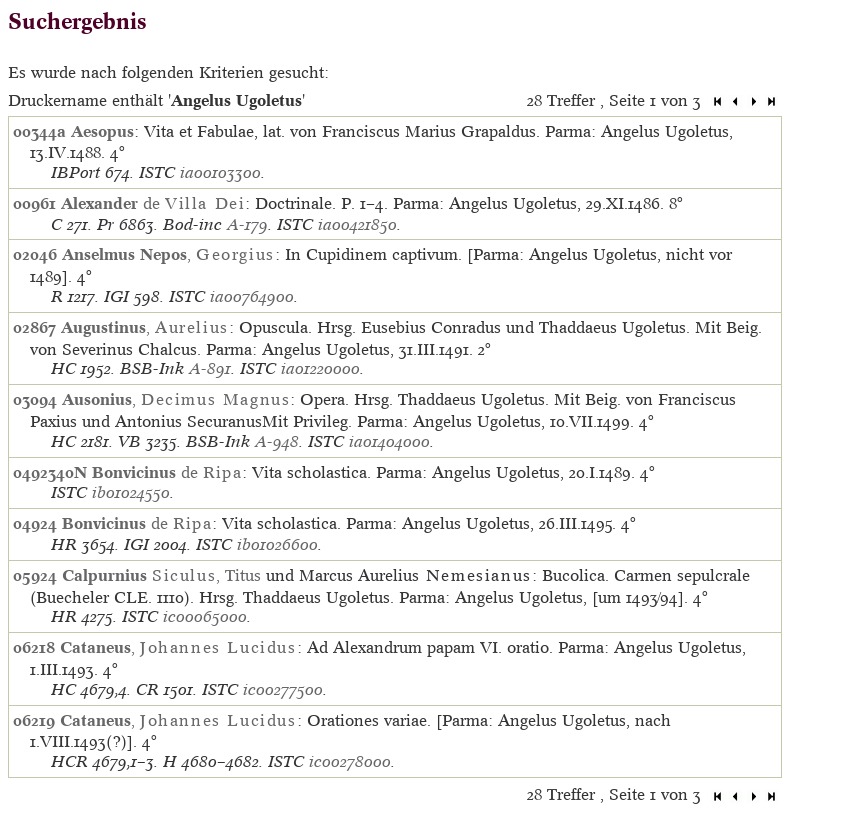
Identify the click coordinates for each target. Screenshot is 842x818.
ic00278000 (350, 761)
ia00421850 (357, 224)
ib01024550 (131, 492)
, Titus (161, 575)
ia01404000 (389, 441)
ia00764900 (252, 296)
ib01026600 (277, 544)
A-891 (210, 368)
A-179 (247, 224)
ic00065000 (205, 616)
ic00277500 (283, 689)
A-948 (277, 441)
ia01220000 (320, 368)
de (153, 203)
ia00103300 (220, 172)
